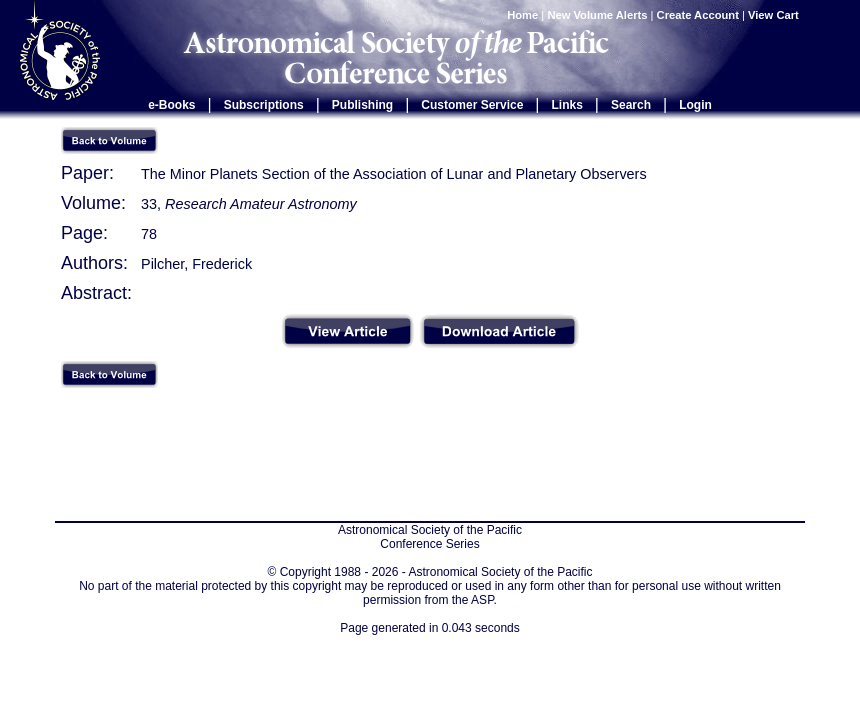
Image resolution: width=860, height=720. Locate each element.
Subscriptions (264, 105)
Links (567, 105)
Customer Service (472, 105)
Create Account (698, 15)
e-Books (171, 105)
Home (522, 15)
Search (631, 105)
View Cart (775, 15)
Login (695, 105)
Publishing (362, 105)
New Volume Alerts (597, 15)
